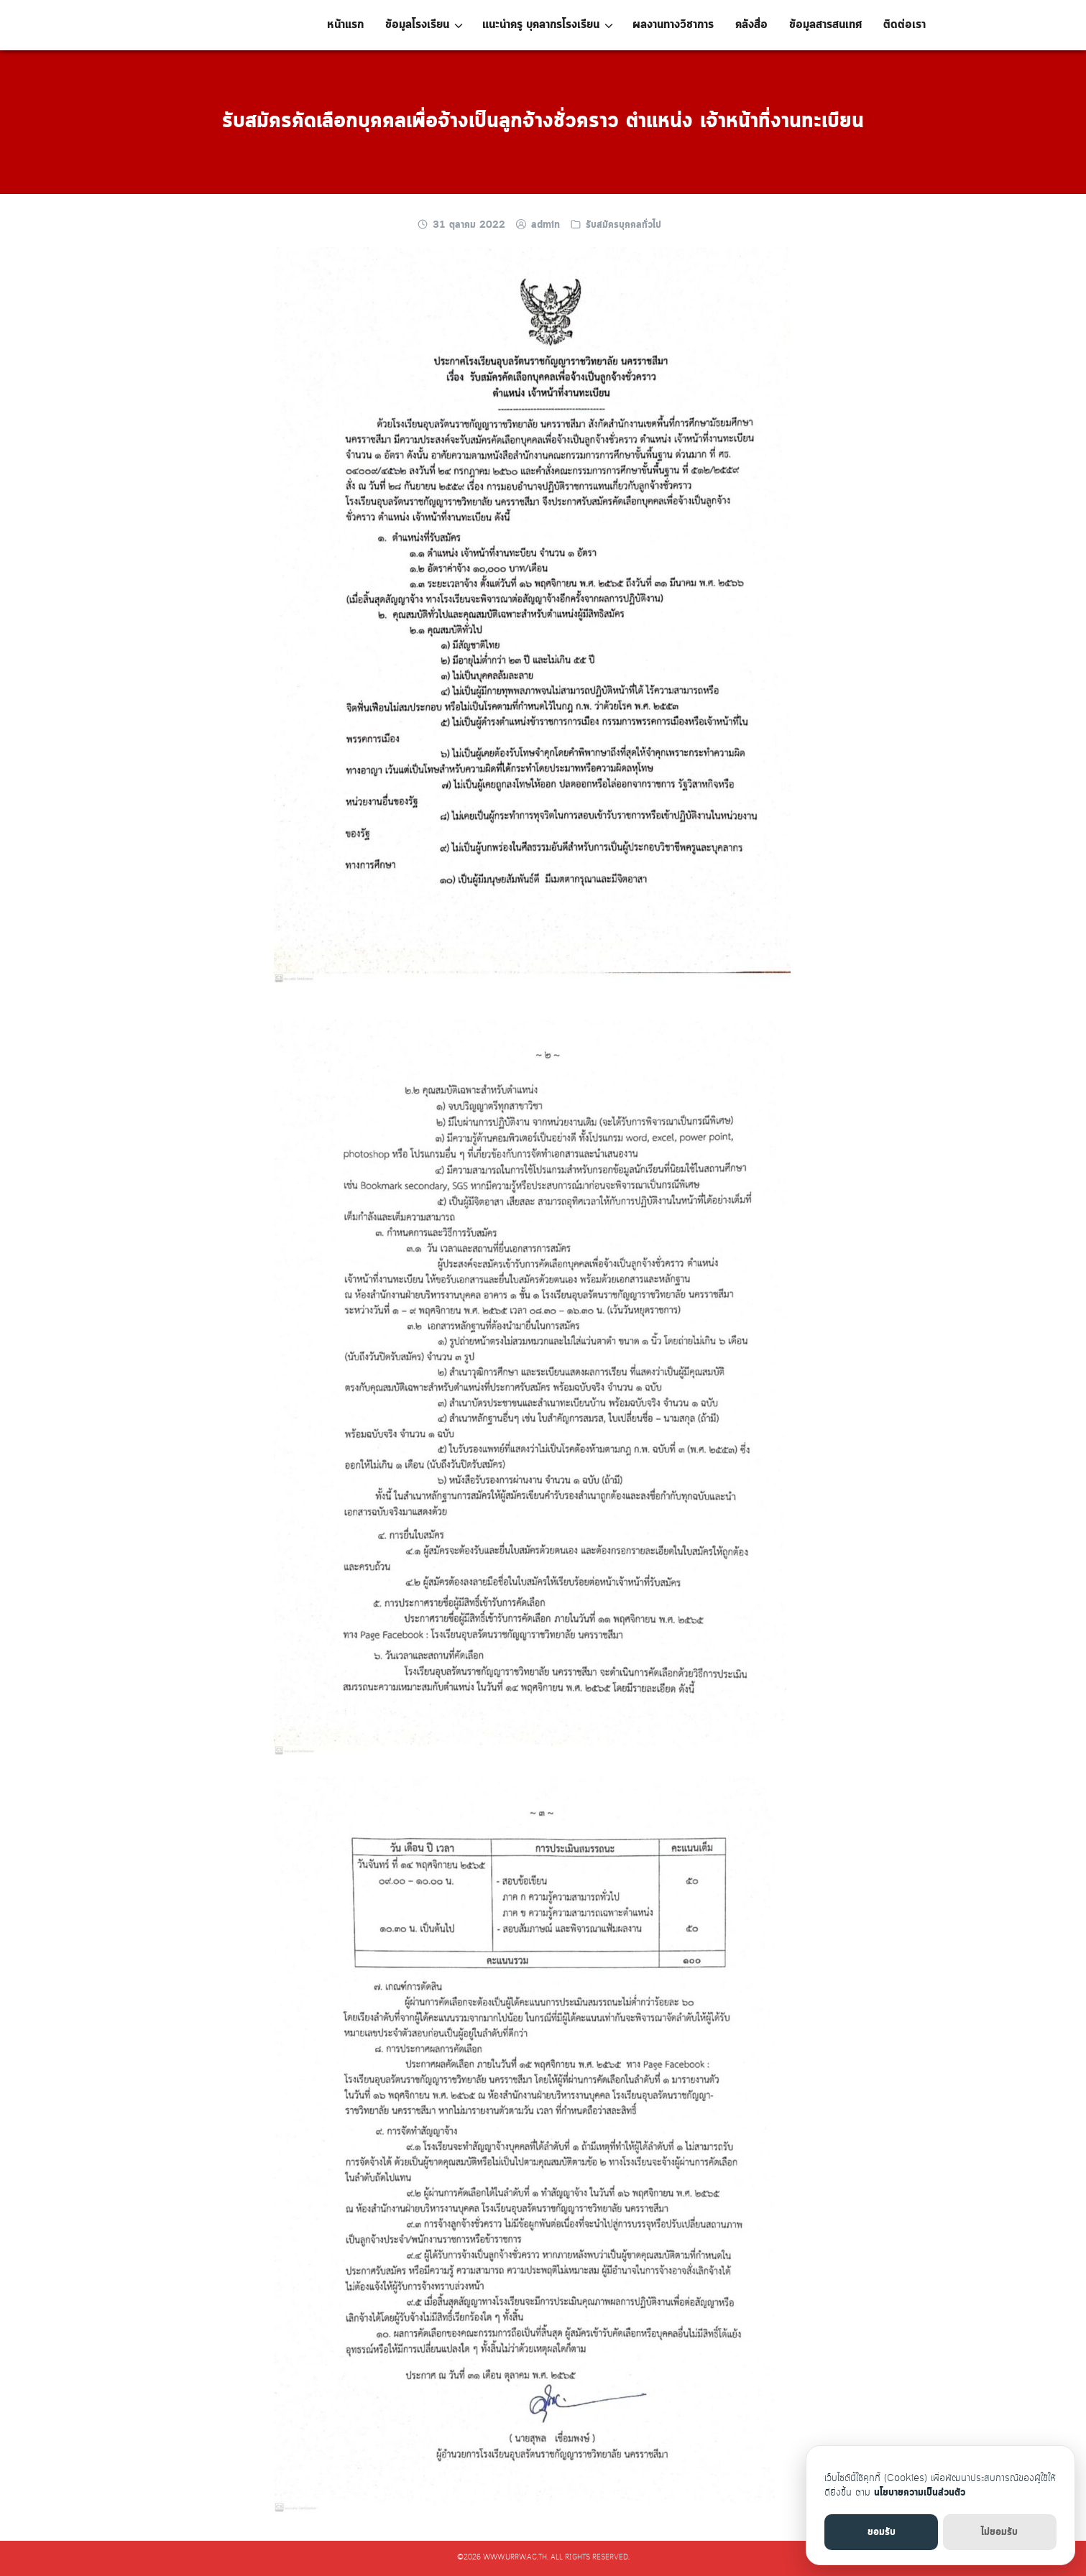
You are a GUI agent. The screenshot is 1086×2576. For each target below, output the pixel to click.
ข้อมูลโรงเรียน (417, 25)
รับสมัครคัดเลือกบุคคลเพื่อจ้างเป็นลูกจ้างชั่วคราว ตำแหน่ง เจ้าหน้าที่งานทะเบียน (543, 121)
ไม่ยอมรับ (999, 2532)
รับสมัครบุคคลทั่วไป (623, 225)
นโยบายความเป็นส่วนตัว (919, 2492)
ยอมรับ (882, 2532)
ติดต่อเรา (904, 25)
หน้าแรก (345, 25)
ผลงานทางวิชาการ (673, 25)
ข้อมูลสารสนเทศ (825, 25)
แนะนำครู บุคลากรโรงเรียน (540, 25)
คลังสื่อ (751, 25)
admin (545, 225)
